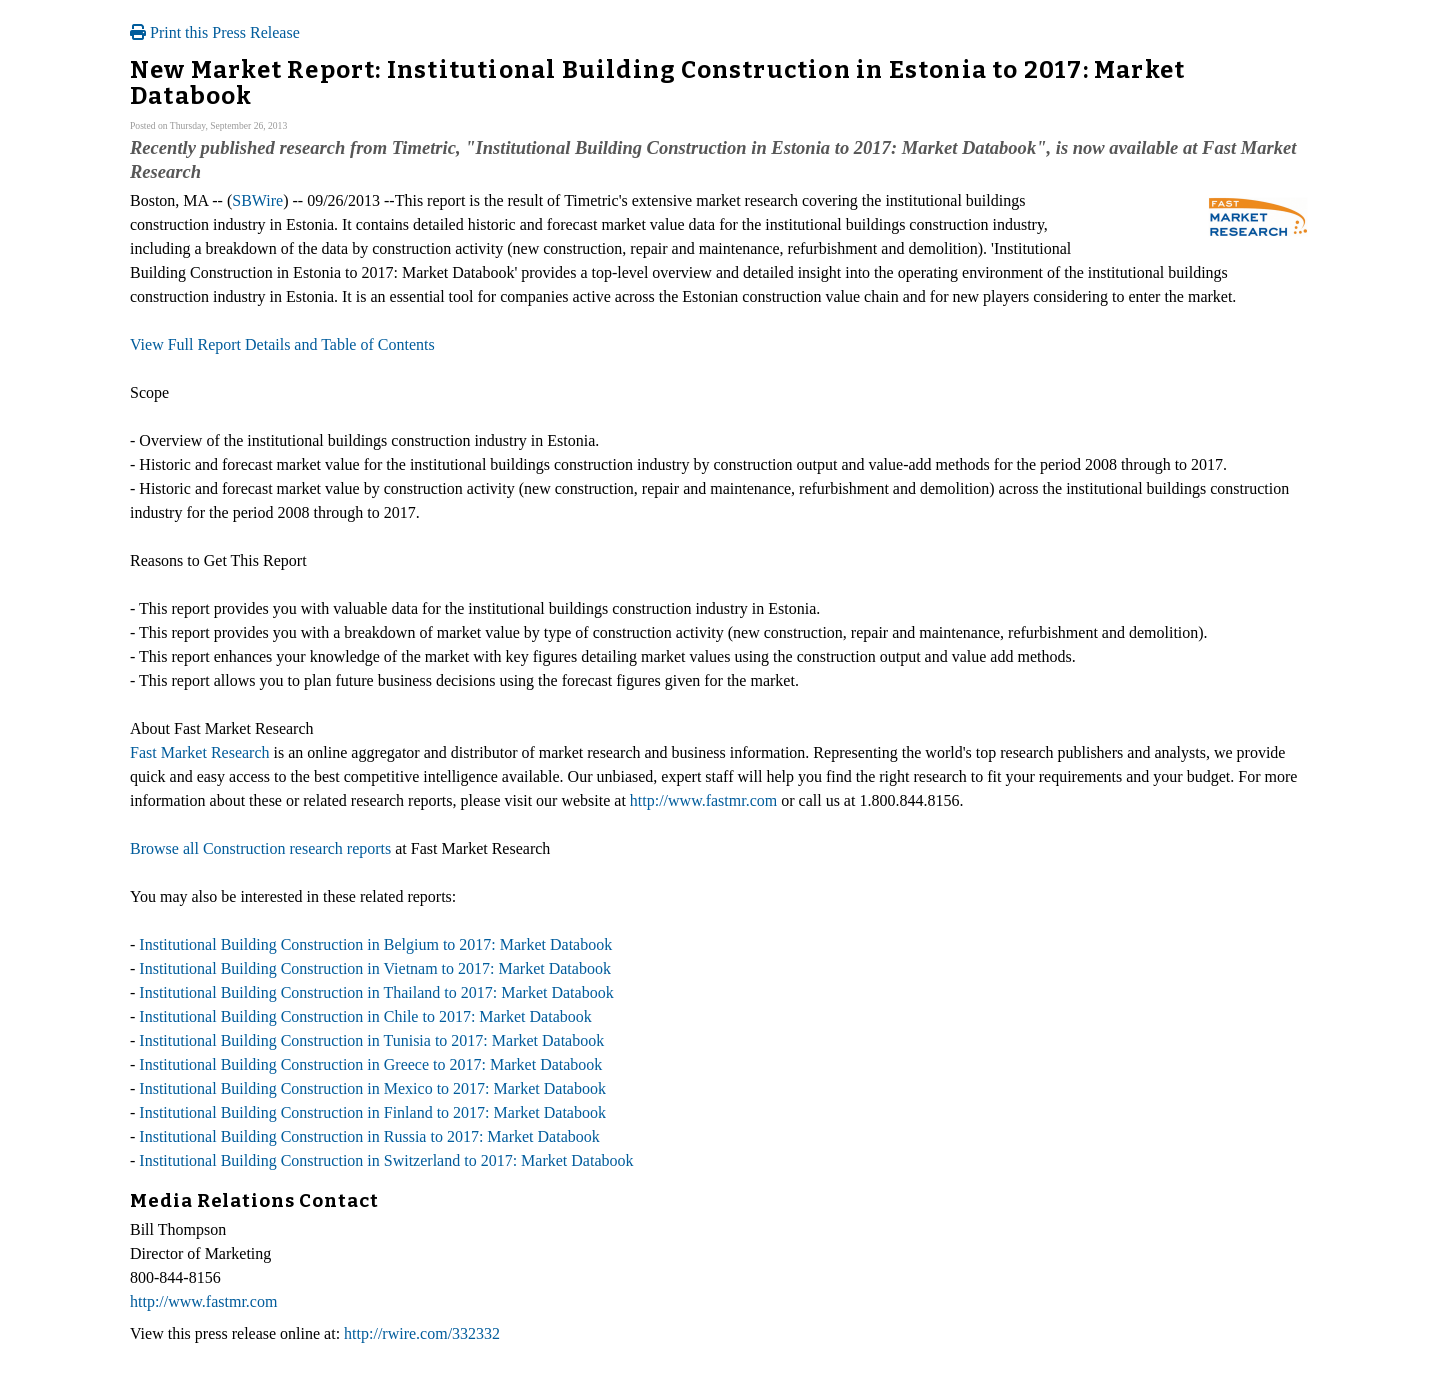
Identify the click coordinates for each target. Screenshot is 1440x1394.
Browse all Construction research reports (260, 848)
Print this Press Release (215, 32)
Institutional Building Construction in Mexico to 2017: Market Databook (372, 1088)
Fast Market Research (200, 752)
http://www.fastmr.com (703, 800)
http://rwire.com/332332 (422, 1333)
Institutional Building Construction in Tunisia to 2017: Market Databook (371, 1040)
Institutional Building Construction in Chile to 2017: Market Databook (365, 1016)
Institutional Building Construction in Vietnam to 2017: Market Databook (375, 968)
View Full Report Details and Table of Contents (282, 344)
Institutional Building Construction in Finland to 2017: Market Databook (372, 1112)
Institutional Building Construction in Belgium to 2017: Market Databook (375, 944)
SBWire (257, 200)
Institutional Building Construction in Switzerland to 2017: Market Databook (386, 1160)
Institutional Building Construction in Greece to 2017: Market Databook (370, 1064)
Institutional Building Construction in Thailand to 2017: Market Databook (376, 992)
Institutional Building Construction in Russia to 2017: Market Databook (369, 1136)
